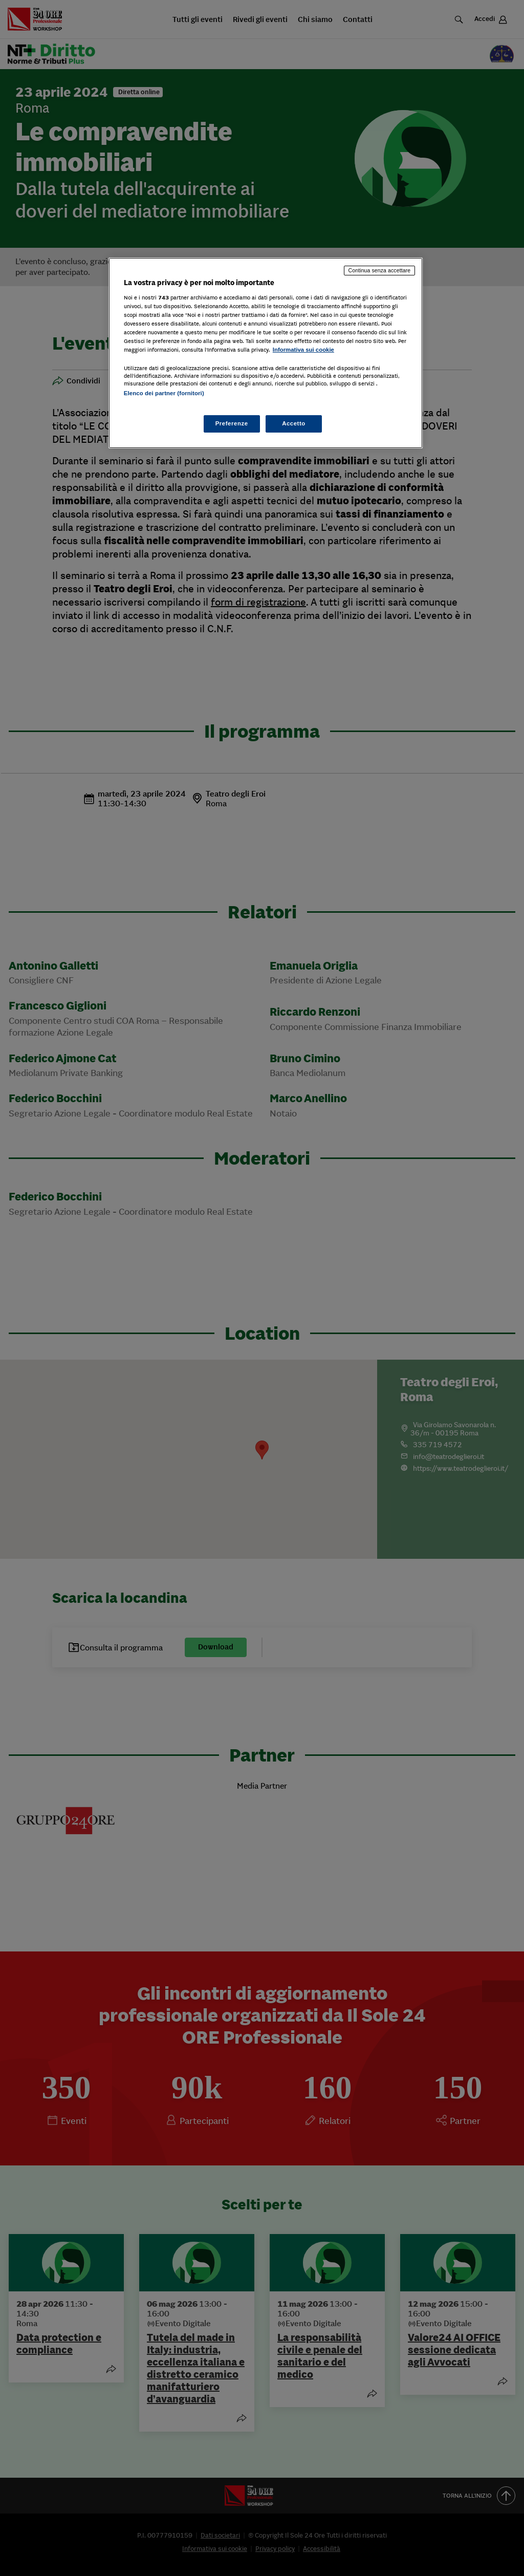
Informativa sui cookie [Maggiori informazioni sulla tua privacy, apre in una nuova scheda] (303, 350)
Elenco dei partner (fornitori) (164, 393)
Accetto (293, 423)
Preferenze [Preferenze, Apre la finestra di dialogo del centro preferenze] (231, 423)
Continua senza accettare (379, 270)
